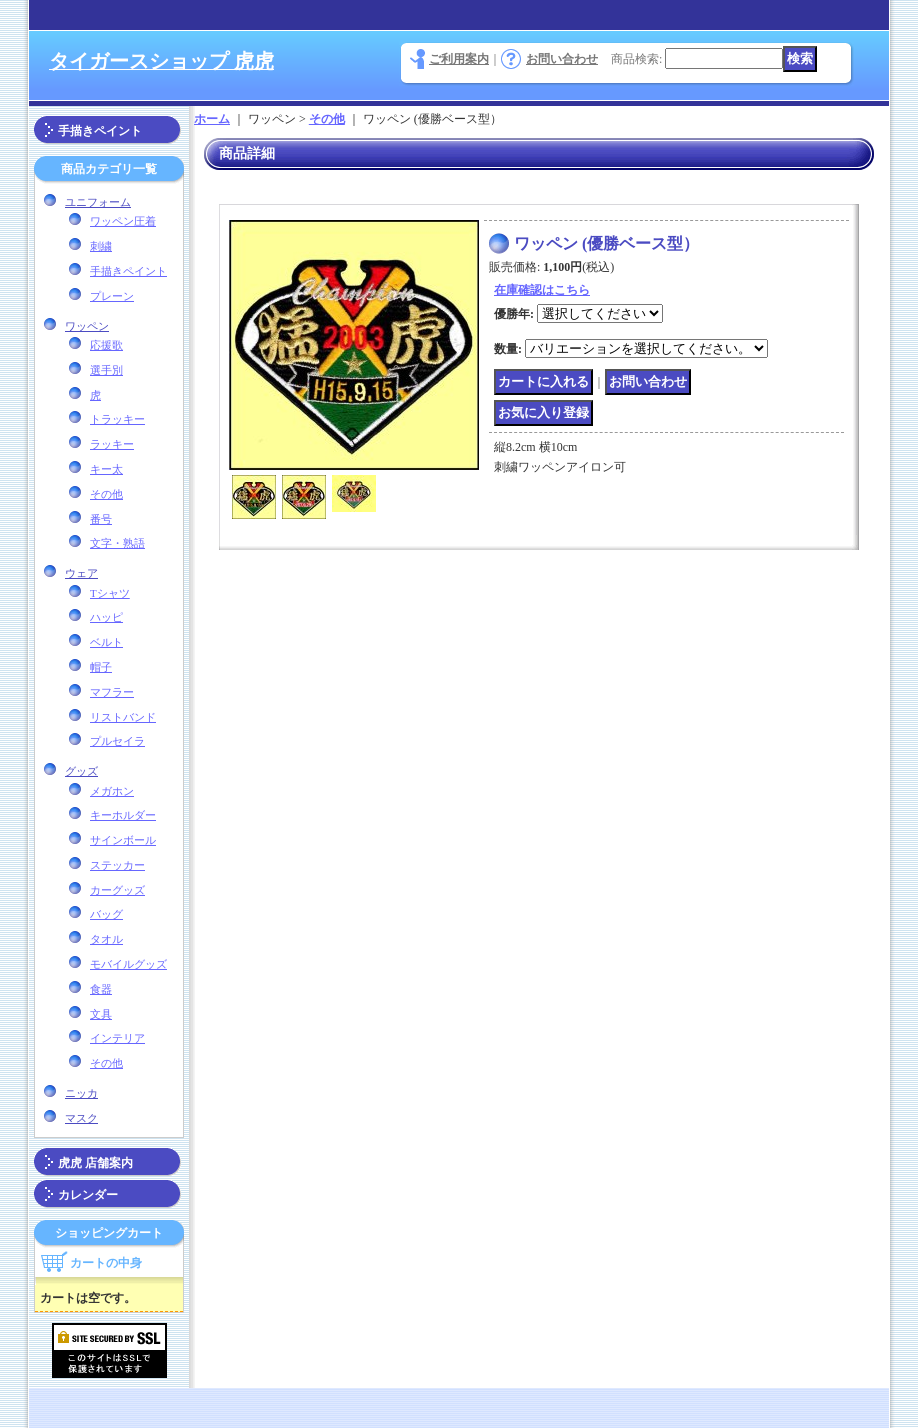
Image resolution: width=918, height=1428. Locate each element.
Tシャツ (110, 593)
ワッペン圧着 (123, 221)
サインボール (123, 840)
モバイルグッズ (128, 964)
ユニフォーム (98, 202)
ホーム (212, 119)
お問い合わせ (562, 59)
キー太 (106, 469)
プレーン (112, 296)
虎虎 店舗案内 (95, 1163)
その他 (106, 494)
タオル (106, 939)
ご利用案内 (459, 59)
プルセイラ (117, 741)
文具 (101, 1014)
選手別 (106, 370)
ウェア (81, 573)
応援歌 (106, 345)
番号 (101, 519)
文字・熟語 (117, 543)
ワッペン (87, 326)
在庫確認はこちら (542, 290)
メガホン (112, 791)
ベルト (106, 642)
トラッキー (117, 419)
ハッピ (106, 617)
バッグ (106, 914)
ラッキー (112, 444)
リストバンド (123, 717)
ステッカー (117, 865)
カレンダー (88, 1195)
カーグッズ (117, 890)
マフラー (112, 692)
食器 (101, 989)
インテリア (117, 1038)
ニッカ (81, 1093)
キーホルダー (123, 815)
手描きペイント (100, 131)
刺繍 (101, 246)
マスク (81, 1118)
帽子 (101, 667)
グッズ (81, 771)
